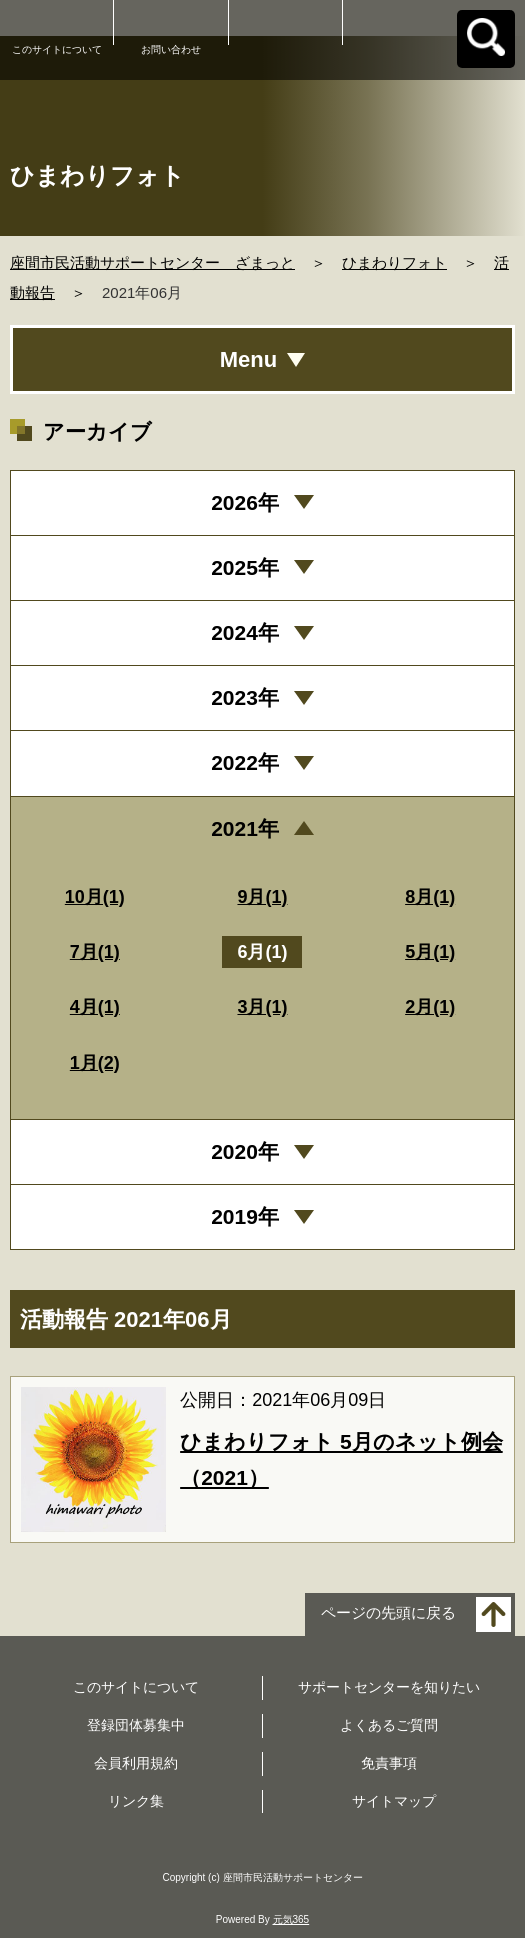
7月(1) (95, 952)
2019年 (245, 1216)
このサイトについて (57, 49)
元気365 (291, 1919)
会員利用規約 (136, 1763)
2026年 (245, 502)
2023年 (245, 697)
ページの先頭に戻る (388, 1613)
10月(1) (95, 897)
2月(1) (430, 1007)
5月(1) (430, 952)
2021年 (245, 828)
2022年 (245, 762)
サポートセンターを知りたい (389, 1687)
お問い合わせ (171, 49)
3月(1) (262, 1007)
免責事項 (389, 1763)
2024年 (245, 632)
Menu (248, 359)
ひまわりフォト (394, 262)
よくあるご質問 (389, 1725)
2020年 (245, 1151)
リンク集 (136, 1801)
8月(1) (430, 897)
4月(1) (95, 1007)
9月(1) (262, 897)
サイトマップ (394, 1801)
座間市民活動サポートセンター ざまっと (152, 262)
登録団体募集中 (136, 1725)
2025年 (245, 567)
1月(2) (95, 1063)
